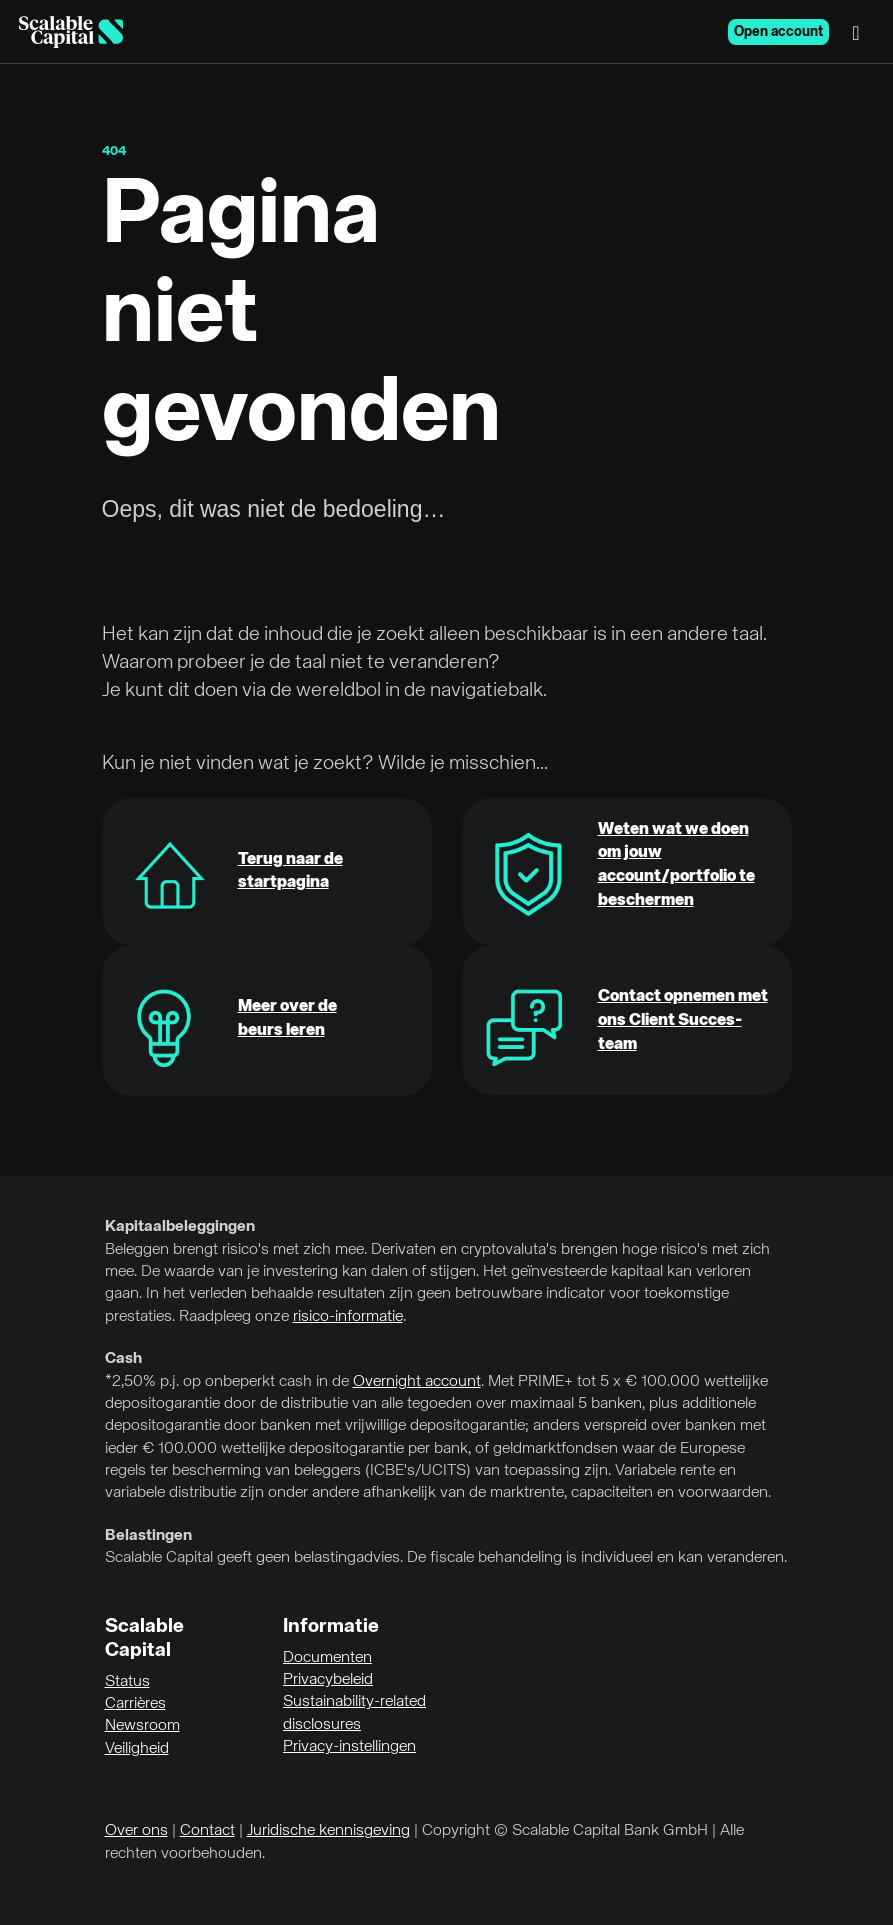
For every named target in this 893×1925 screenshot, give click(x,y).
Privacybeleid (328, 1680)
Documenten (327, 1658)
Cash (123, 1359)
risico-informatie (348, 1317)
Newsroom (142, 1726)
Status (127, 1682)
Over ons (136, 1831)
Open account (778, 32)
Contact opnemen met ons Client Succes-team (683, 1020)
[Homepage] (71, 32)
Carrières (135, 1704)
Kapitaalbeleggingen (180, 1227)
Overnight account (417, 1382)
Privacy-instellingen (349, 1747)
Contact (207, 1831)
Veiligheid (137, 1749)
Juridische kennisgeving (328, 1831)
